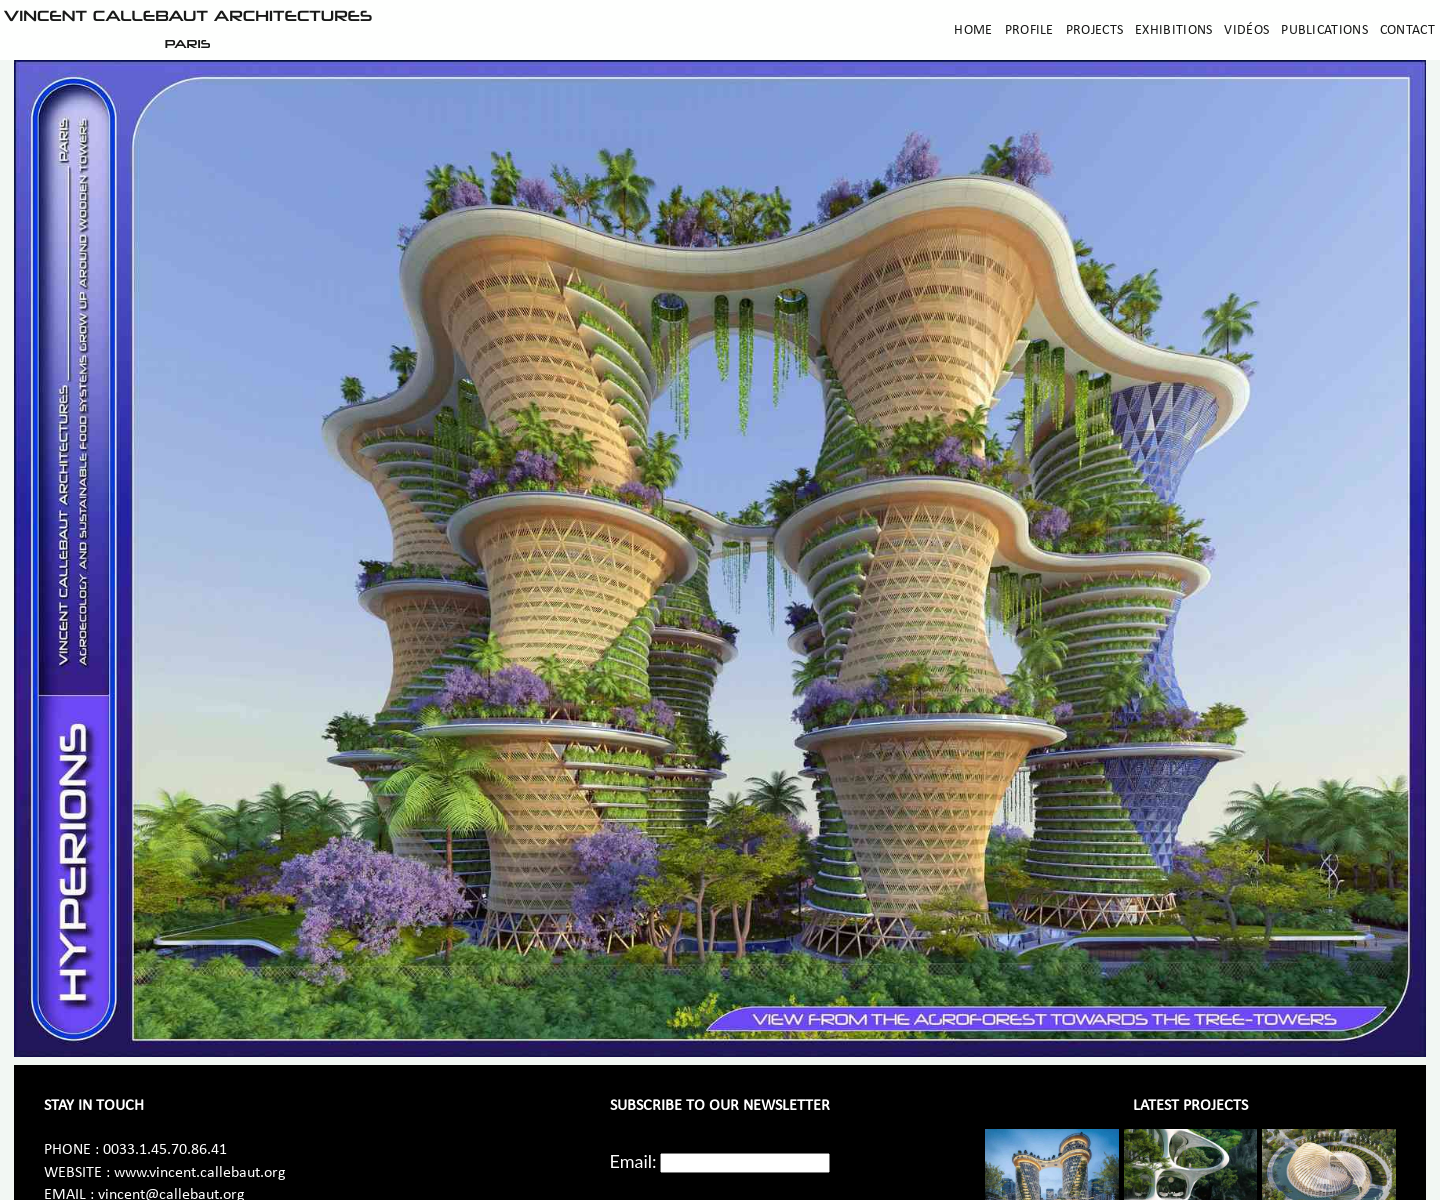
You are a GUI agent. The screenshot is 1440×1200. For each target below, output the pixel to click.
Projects (1094, 30)
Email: (633, 1161)
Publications (1324, 30)
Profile (1029, 30)
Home (973, 30)
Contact (1407, 30)
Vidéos (1246, 30)
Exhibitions (1173, 30)
